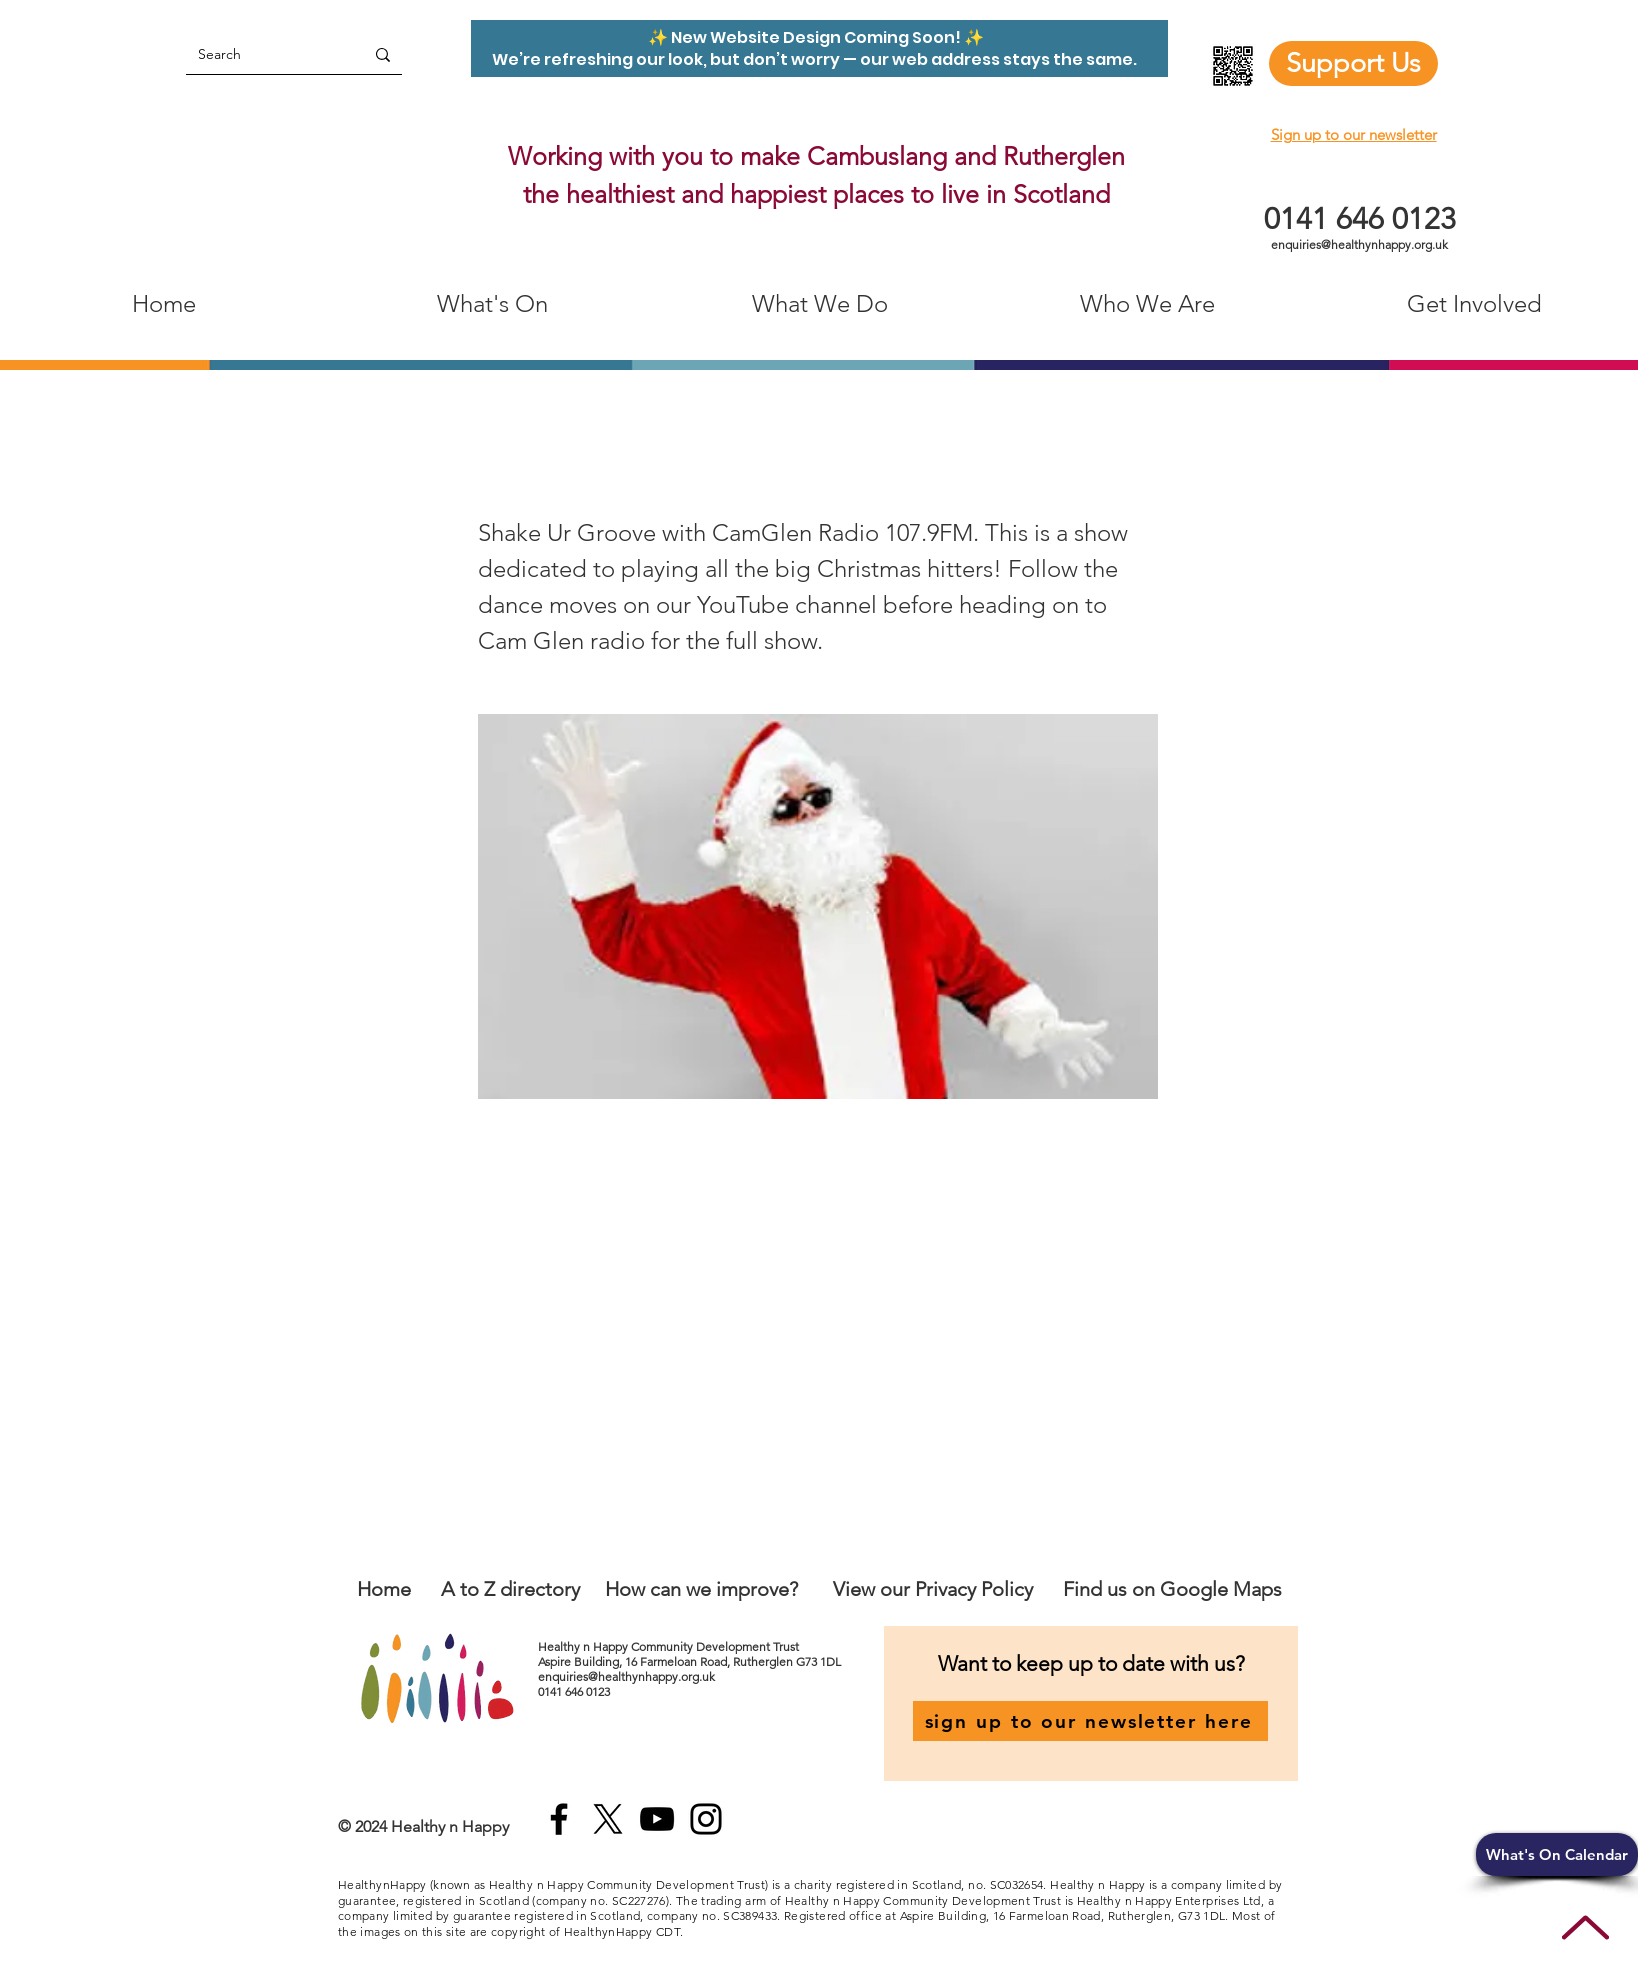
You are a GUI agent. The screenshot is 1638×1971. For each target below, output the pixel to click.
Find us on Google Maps (1172, 1589)
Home (384, 1589)
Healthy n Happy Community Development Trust (670, 1646)
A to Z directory (510, 1589)
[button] (1557, 1854)
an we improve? (729, 1589)
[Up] (1585, 1927)
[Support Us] (1353, 63)
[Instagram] (706, 1819)
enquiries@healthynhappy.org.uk (1359, 244)
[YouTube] (657, 1819)
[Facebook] (559, 1819)
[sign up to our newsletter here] (1090, 1721)
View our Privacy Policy (935, 1589)
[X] (608, 1819)
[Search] (260, 54)
